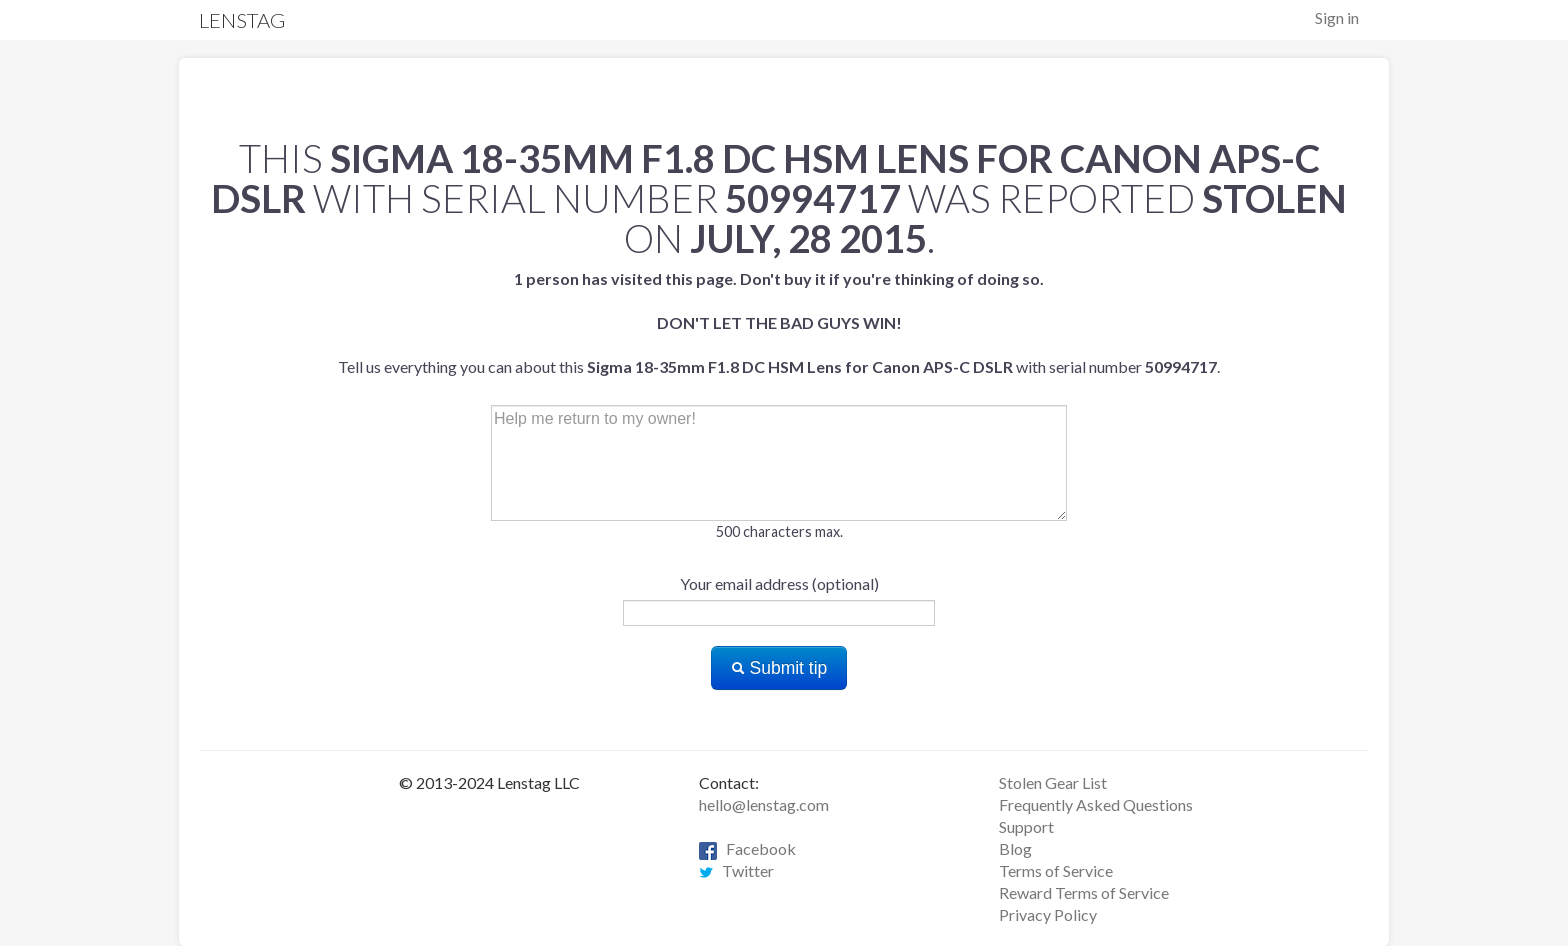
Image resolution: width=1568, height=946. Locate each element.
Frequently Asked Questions (1096, 804)
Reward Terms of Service (1084, 892)
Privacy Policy (1048, 914)
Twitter (736, 870)
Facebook (747, 848)
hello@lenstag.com (764, 804)
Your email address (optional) (779, 583)
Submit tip (779, 668)
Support (1026, 826)
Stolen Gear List (1053, 782)
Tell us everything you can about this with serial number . (779, 322)
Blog (1015, 848)
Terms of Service (1056, 870)
